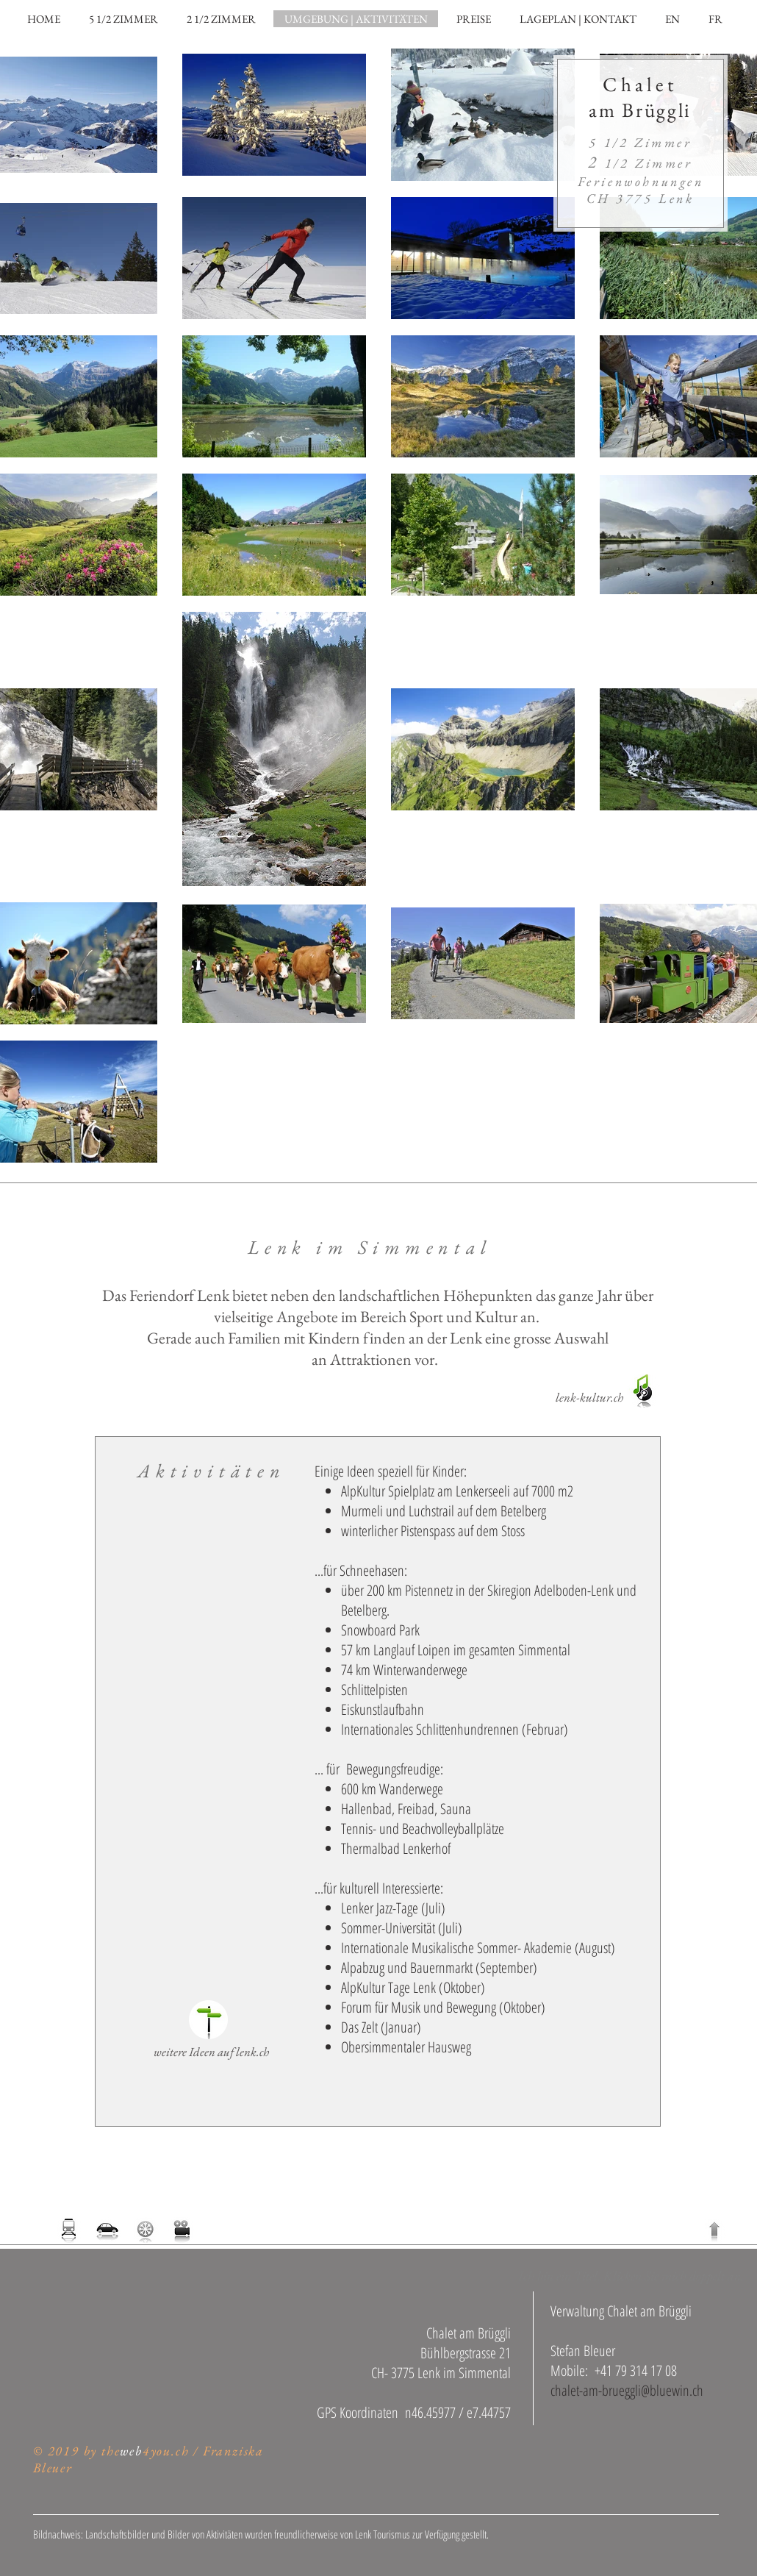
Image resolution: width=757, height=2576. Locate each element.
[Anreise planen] (108, 2230)
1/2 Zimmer (640, 162)
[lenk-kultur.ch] (589, 1397)
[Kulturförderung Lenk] (644, 1390)
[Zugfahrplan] (69, 2230)
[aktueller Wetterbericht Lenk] (146, 2230)
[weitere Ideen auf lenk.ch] (211, 2052)
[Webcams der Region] (181, 2230)
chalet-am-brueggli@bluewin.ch (626, 2390)
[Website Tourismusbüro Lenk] (208, 2019)
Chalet (640, 84)
